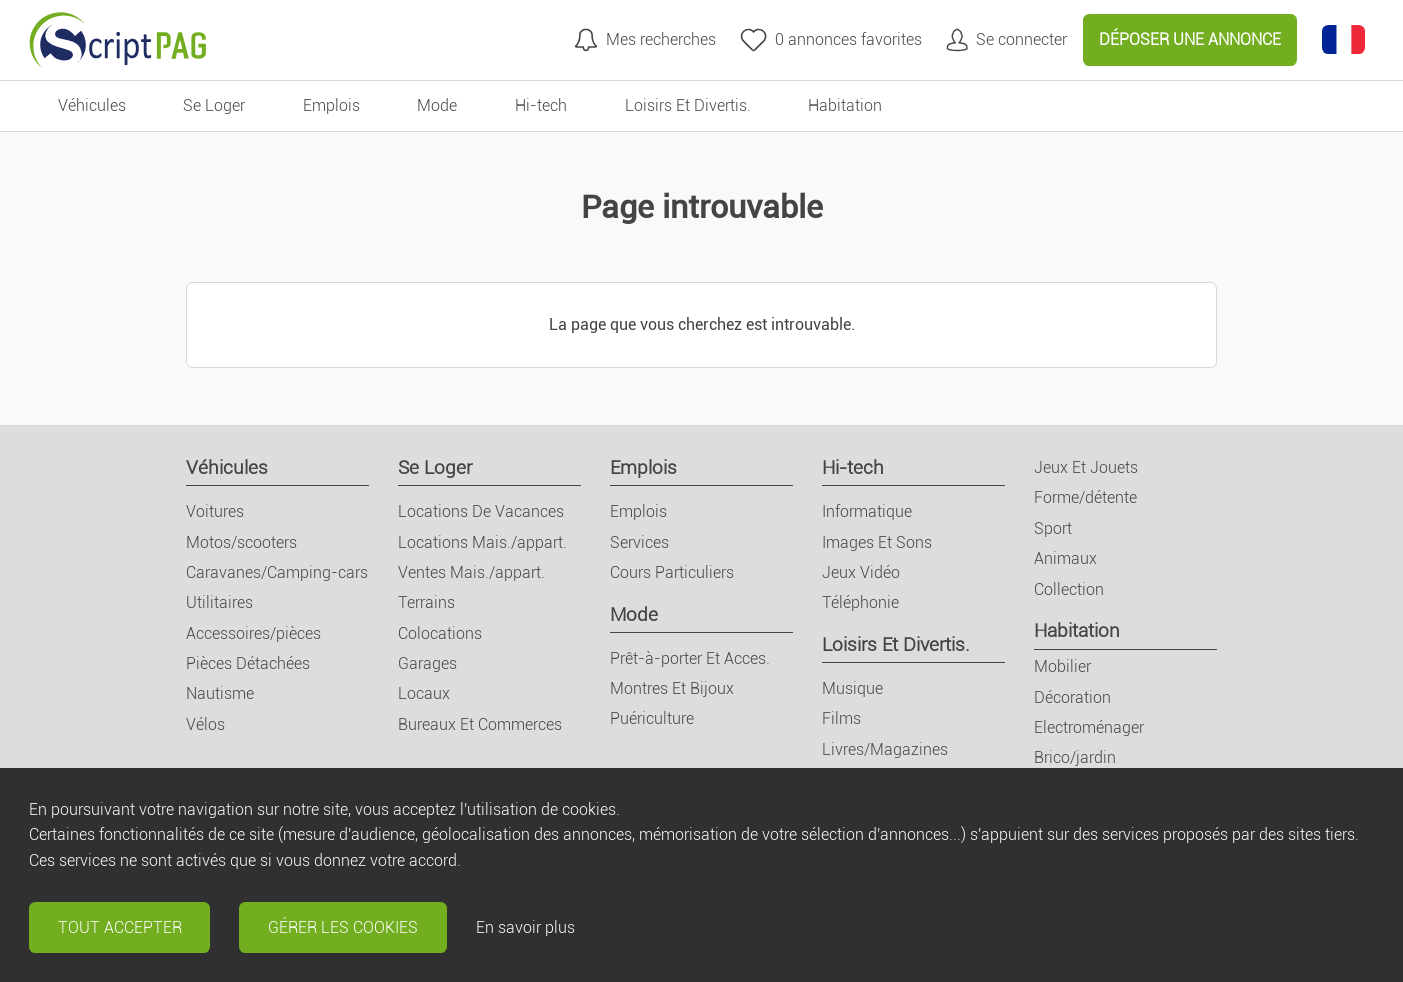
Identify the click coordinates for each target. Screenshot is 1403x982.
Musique (852, 688)
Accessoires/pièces (253, 633)
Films (841, 718)
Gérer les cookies (343, 927)
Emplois (643, 467)
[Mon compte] (1006, 39)
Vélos (205, 724)
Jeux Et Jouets (1086, 467)
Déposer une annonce (1190, 39)
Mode (634, 614)
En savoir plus (525, 927)
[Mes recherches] (645, 39)
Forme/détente (1085, 497)
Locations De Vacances (481, 511)
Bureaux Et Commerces (480, 724)
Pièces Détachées (248, 663)
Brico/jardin (1075, 757)
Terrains (426, 602)
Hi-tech (853, 467)
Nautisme (220, 693)
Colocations (440, 633)
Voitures (215, 511)
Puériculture (652, 718)
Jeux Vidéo (861, 572)
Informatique (867, 511)
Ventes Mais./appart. (471, 572)
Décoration (1072, 697)
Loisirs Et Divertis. (896, 644)
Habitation (1077, 630)
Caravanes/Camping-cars (277, 572)
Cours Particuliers (672, 572)
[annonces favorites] (831, 39)
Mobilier (1062, 666)
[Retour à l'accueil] (118, 40)
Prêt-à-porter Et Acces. (690, 658)
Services (639, 542)
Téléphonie (860, 602)
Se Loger (435, 467)
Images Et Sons (877, 542)
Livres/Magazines (885, 749)
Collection (1069, 589)
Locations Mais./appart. (482, 542)
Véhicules (227, 467)
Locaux (424, 693)
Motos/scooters (241, 542)
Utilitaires (219, 602)
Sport (1053, 528)
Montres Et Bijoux (672, 688)
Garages (427, 663)
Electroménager (1089, 727)
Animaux (1065, 558)
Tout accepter (120, 927)
